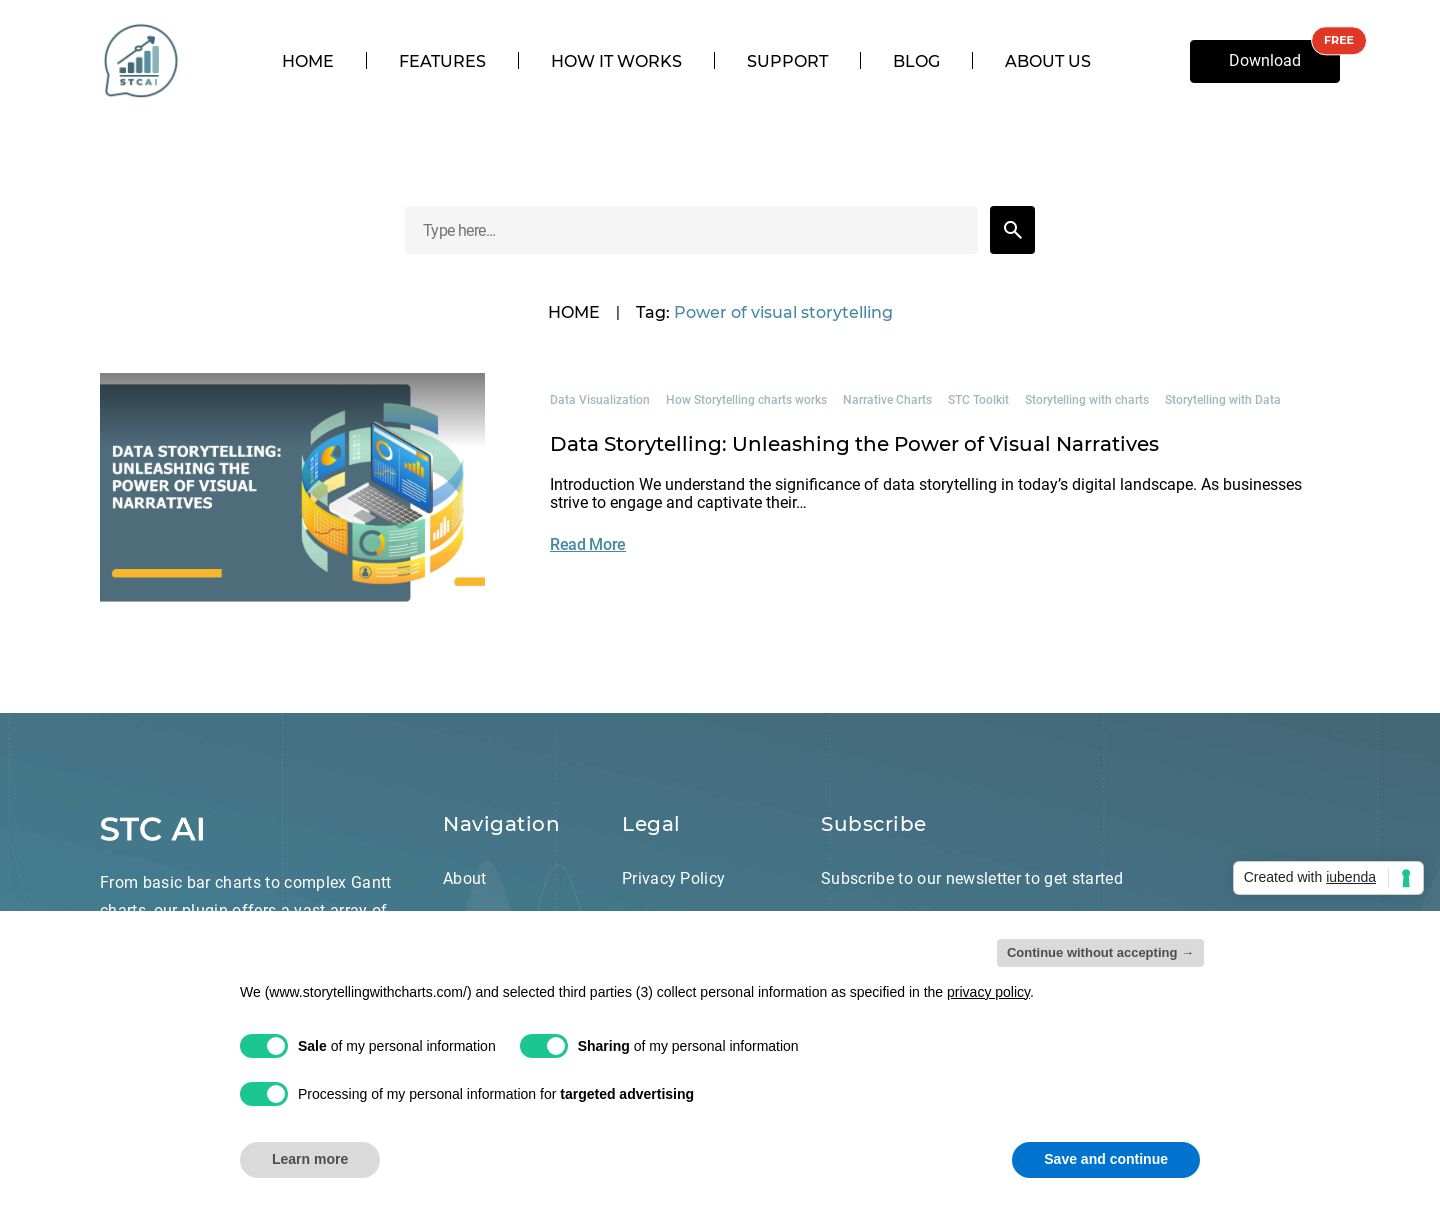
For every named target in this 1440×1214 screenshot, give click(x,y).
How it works (616, 62)
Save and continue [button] (1106, 1159)
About (465, 878)
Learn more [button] (310, 1159)
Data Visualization (600, 400)
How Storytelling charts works (746, 400)
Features (442, 62)
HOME (574, 313)
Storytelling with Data (1223, 400)
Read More (588, 544)
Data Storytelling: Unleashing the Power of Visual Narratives (854, 444)
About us (1048, 62)
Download (1265, 60)
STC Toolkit (978, 400)
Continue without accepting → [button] (1100, 952)
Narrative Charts (887, 400)
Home (308, 62)
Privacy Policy (673, 879)
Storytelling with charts (1087, 400)
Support (787, 62)
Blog (916, 62)
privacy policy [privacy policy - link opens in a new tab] (988, 992)
